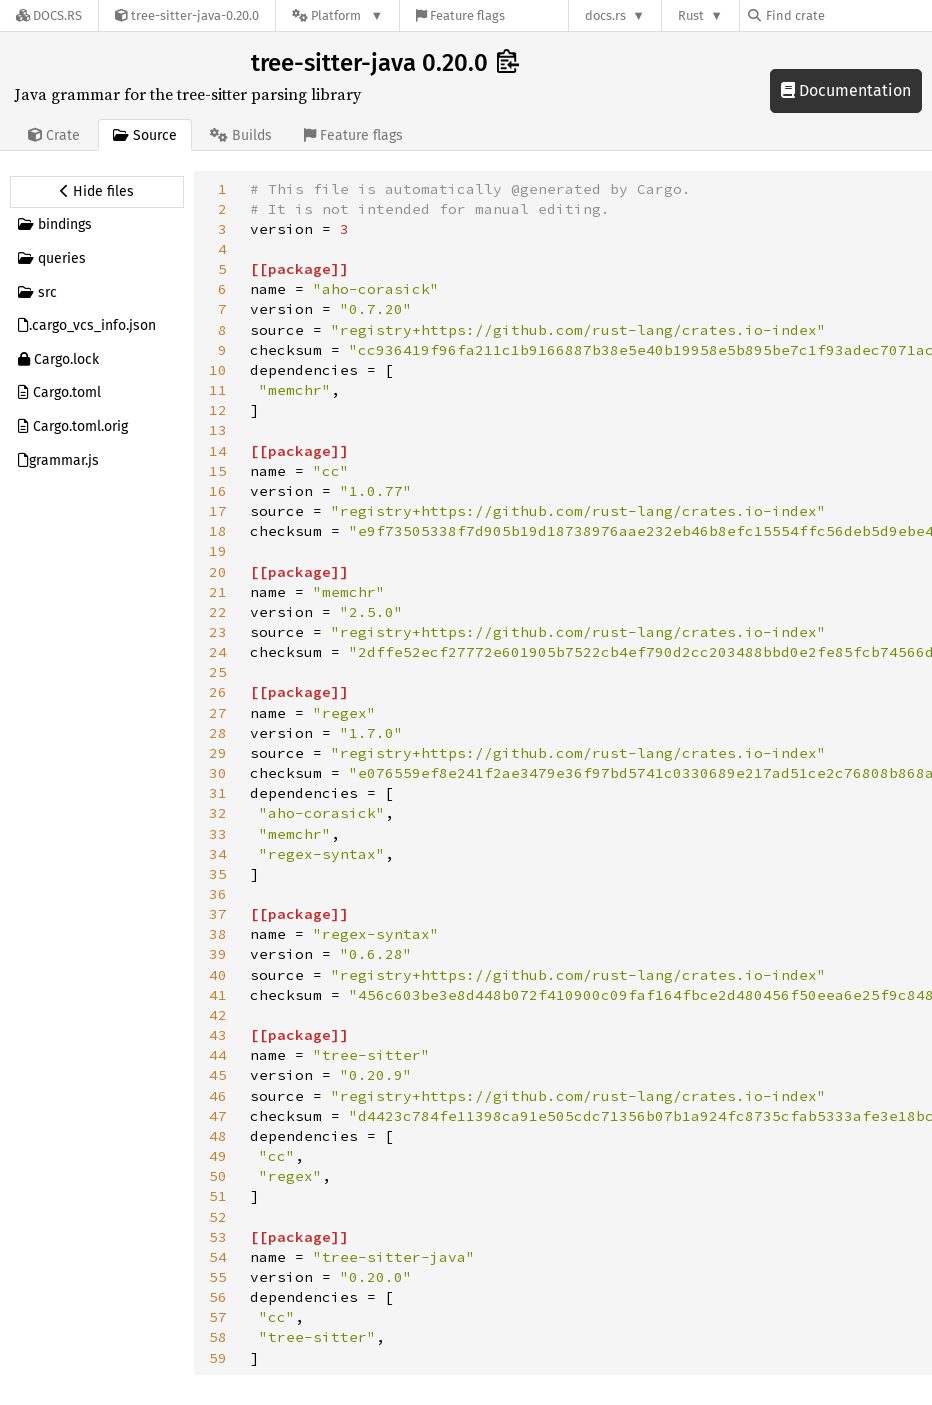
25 (218, 672)
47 (218, 1116)
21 (218, 592)
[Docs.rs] (49, 15)
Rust (691, 15)
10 (218, 370)
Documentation (846, 90)
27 (218, 713)
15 (218, 471)
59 (218, 1358)
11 (218, 390)
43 (218, 1035)
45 (218, 1075)
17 (218, 511)
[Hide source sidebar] (97, 192)
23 (218, 632)
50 (218, 1176)
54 (218, 1257)
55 (218, 1277)
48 (218, 1136)
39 (218, 954)
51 (218, 1196)
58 (218, 1337)
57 (218, 1317)
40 (218, 975)
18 (218, 531)
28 (218, 733)
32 (218, 813)
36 (218, 894)
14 (218, 451)
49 (218, 1156)
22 (218, 612)
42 (218, 1015)
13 (218, 430)
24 (218, 652)
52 (218, 1217)
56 (218, 1297)
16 (218, 491)
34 (218, 854)
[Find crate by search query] (848, 15)
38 (218, 934)
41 (218, 995)
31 (218, 793)
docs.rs (605, 15)
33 (218, 834)
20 (218, 572)
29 (218, 753)
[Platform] (337, 15)
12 (218, 410)
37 (218, 914)
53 (218, 1237)
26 (218, 692)
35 (218, 874)
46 (218, 1096)
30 (218, 773)
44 (218, 1055)
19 (218, 551)
